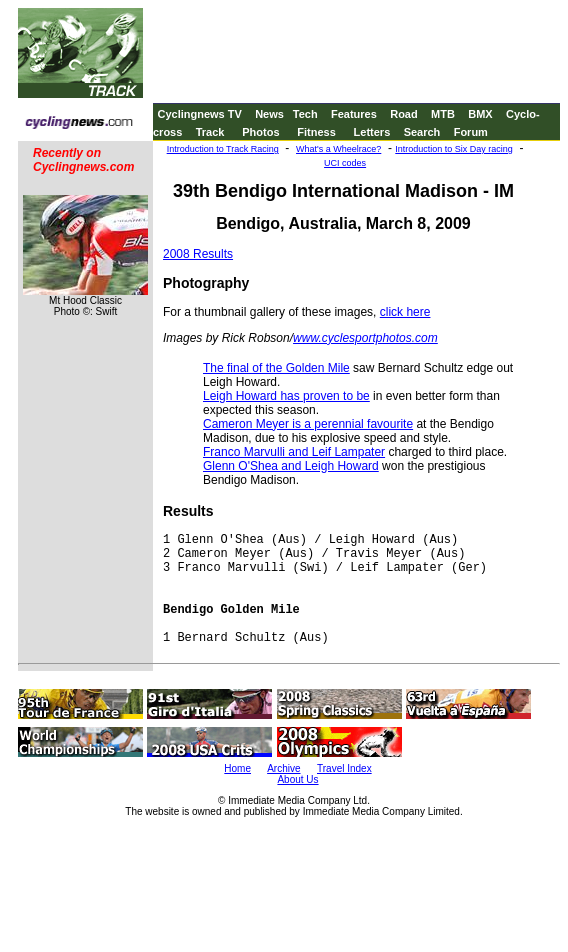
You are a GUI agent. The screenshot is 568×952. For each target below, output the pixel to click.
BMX (480, 114)
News (269, 114)
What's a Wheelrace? (338, 149)
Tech (305, 114)
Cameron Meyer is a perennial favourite (308, 424)
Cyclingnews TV (199, 114)
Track (210, 132)
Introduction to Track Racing (223, 149)
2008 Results (198, 254)
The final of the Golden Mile (276, 368)
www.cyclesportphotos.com (365, 338)
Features (354, 114)
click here (405, 312)
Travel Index (344, 768)
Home (237, 768)
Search (422, 132)
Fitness (316, 132)
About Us (297, 779)
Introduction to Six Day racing (454, 149)
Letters (372, 132)
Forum (471, 132)
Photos (260, 132)
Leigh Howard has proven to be (286, 396)
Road (404, 114)
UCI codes (345, 163)
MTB (443, 114)
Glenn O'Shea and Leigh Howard (291, 466)
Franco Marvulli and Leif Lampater (294, 452)
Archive (283, 768)
